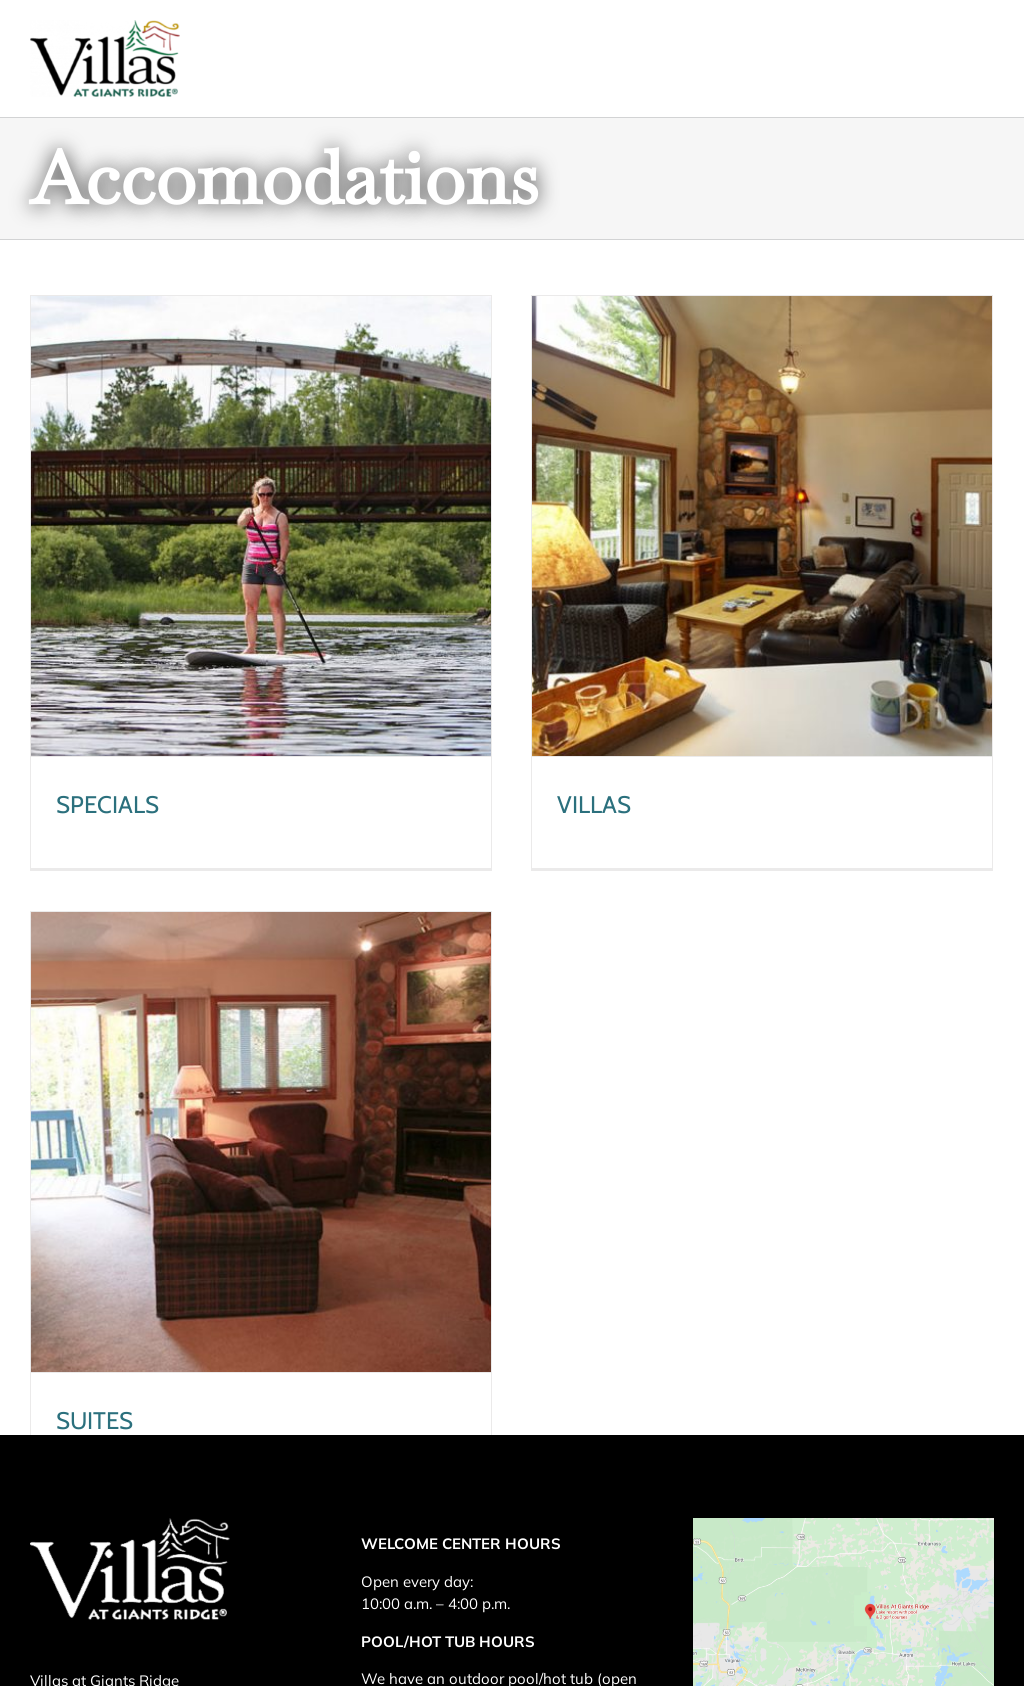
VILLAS (586, 804)
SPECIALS (107, 804)
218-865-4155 (162, 1570)
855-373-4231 (195, 1608)
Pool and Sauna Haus (529, 1531)
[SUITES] (298, 1107)
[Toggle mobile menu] (983, 49)
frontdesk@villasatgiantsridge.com (150, 1645)
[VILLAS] (754, 526)
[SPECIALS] (261, 526)
